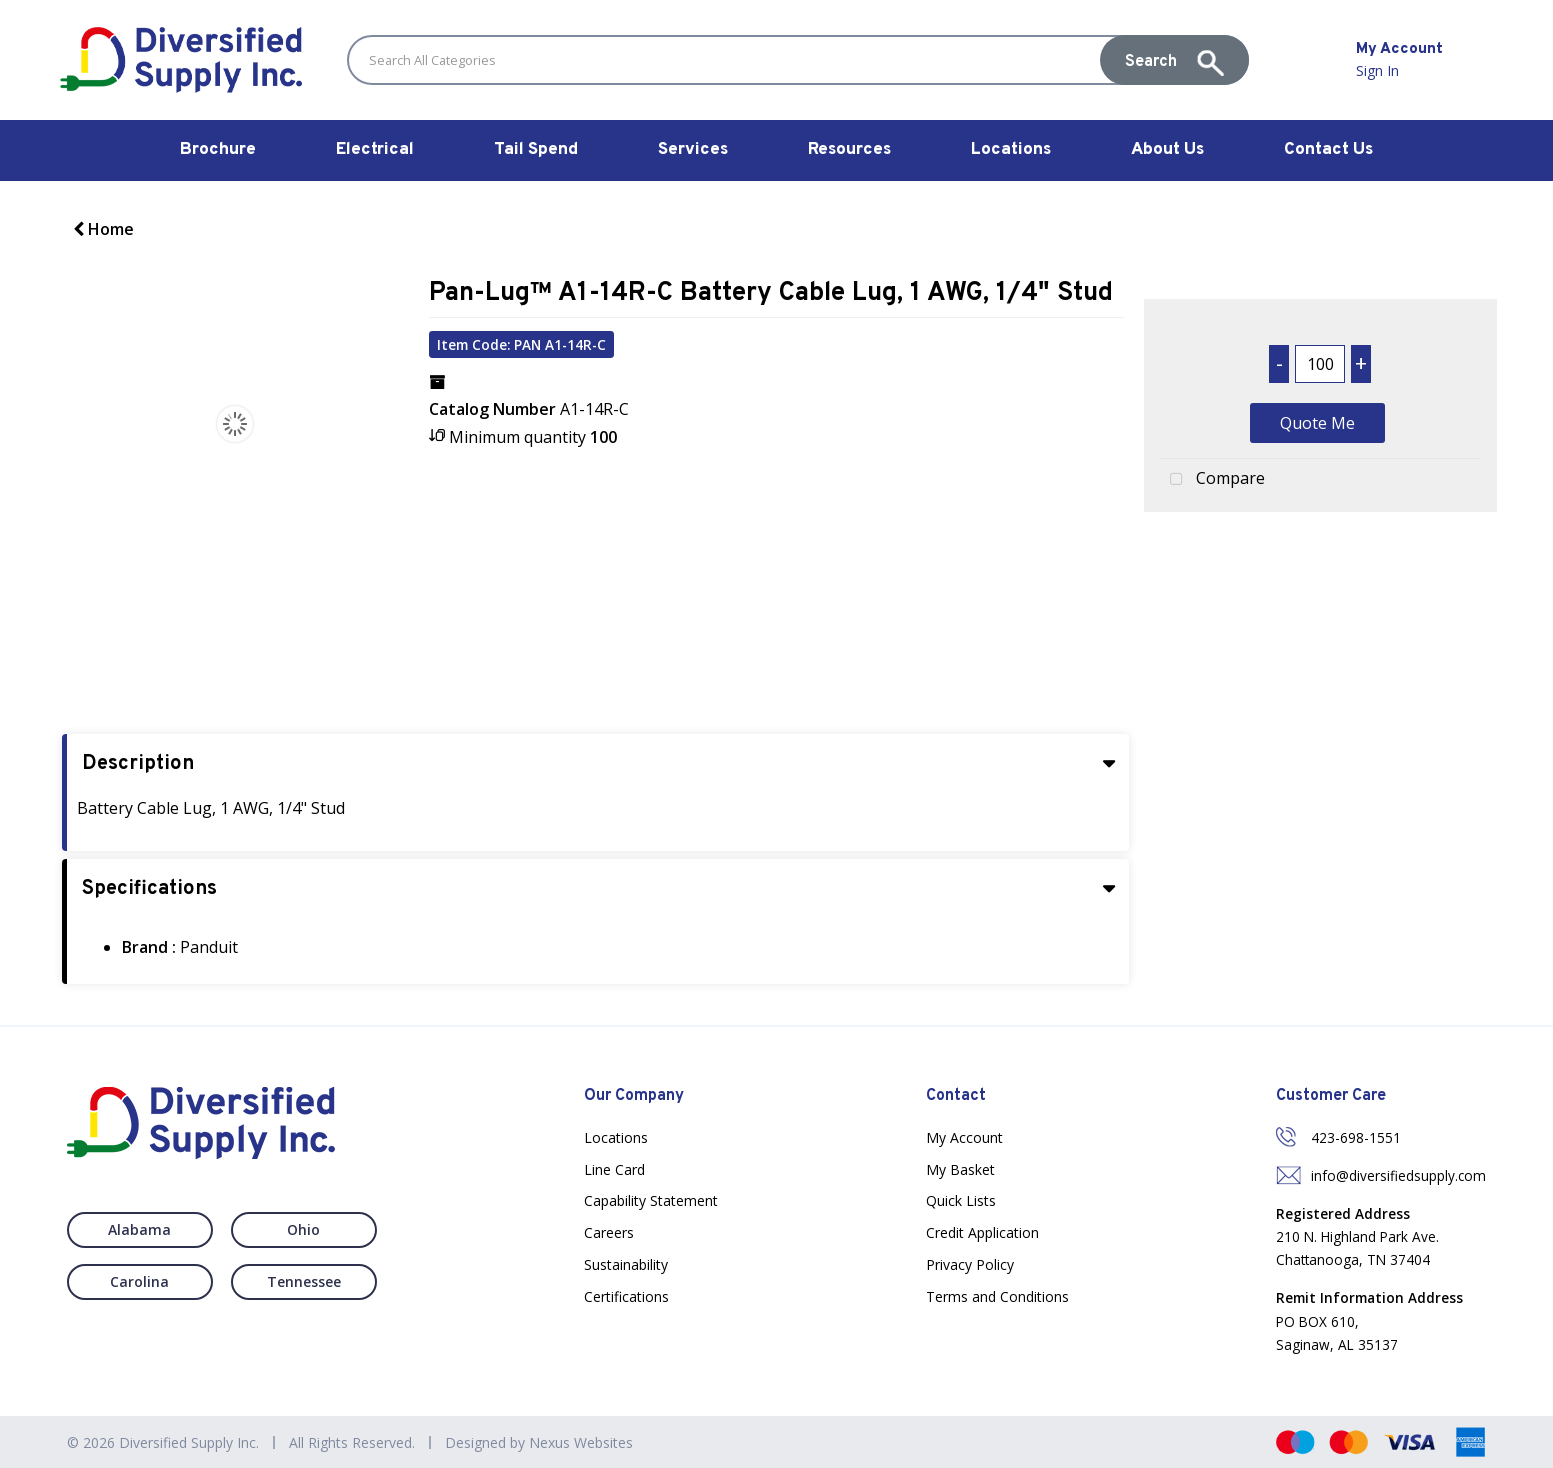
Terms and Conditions (997, 1296)
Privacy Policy (970, 1264)
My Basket (960, 1169)
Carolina (139, 1281)
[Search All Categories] (798, 60)
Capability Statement (651, 1200)
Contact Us (1328, 150)
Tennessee (304, 1281)
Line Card (614, 1169)
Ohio (303, 1229)
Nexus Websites (581, 1442)
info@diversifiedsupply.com (1398, 1175)
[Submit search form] (1174, 60)
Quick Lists (961, 1200)
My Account (964, 1137)
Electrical (375, 150)
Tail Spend (536, 150)
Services (693, 150)
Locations (1011, 150)
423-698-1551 (1356, 1137)
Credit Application (982, 1232)
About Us (1167, 150)
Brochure (218, 150)
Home (103, 229)
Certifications (626, 1296)
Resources (849, 150)
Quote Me (1317, 423)
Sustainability (626, 1264)
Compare (1212, 480)
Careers (609, 1232)
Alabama (139, 1229)
